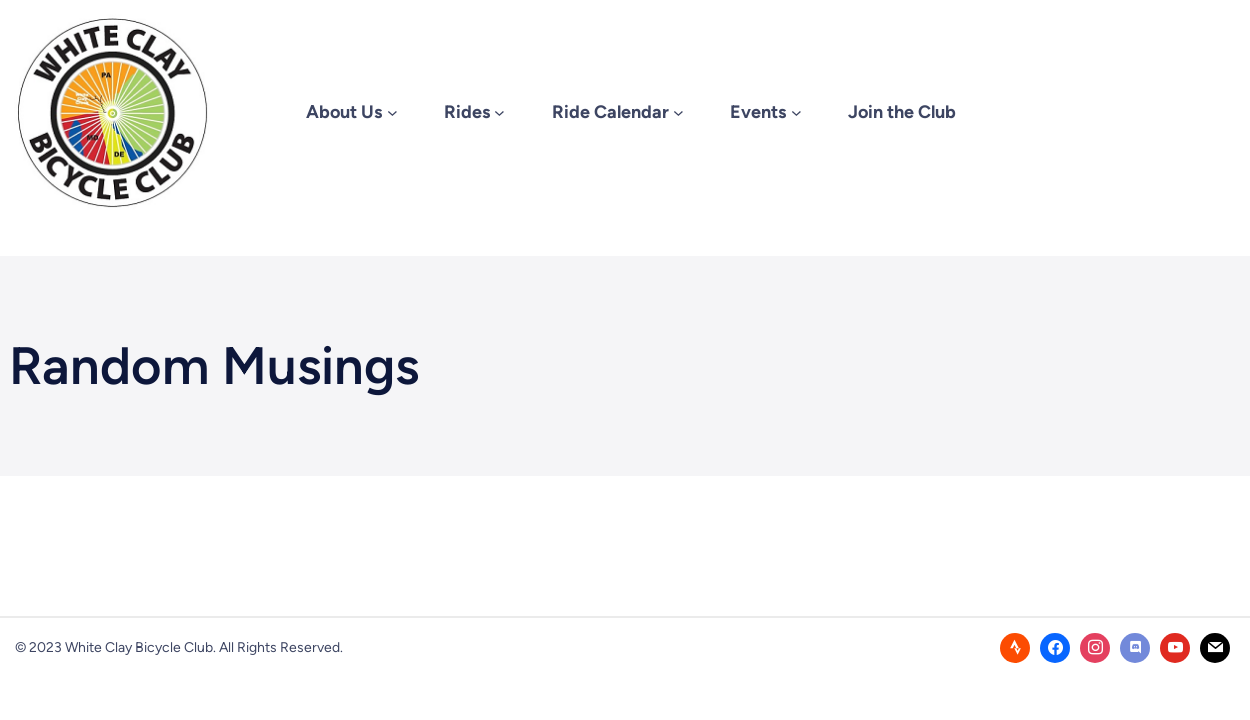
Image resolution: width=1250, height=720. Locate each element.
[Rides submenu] (499, 112)
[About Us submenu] (392, 112)
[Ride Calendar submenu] (678, 112)
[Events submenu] (796, 112)
